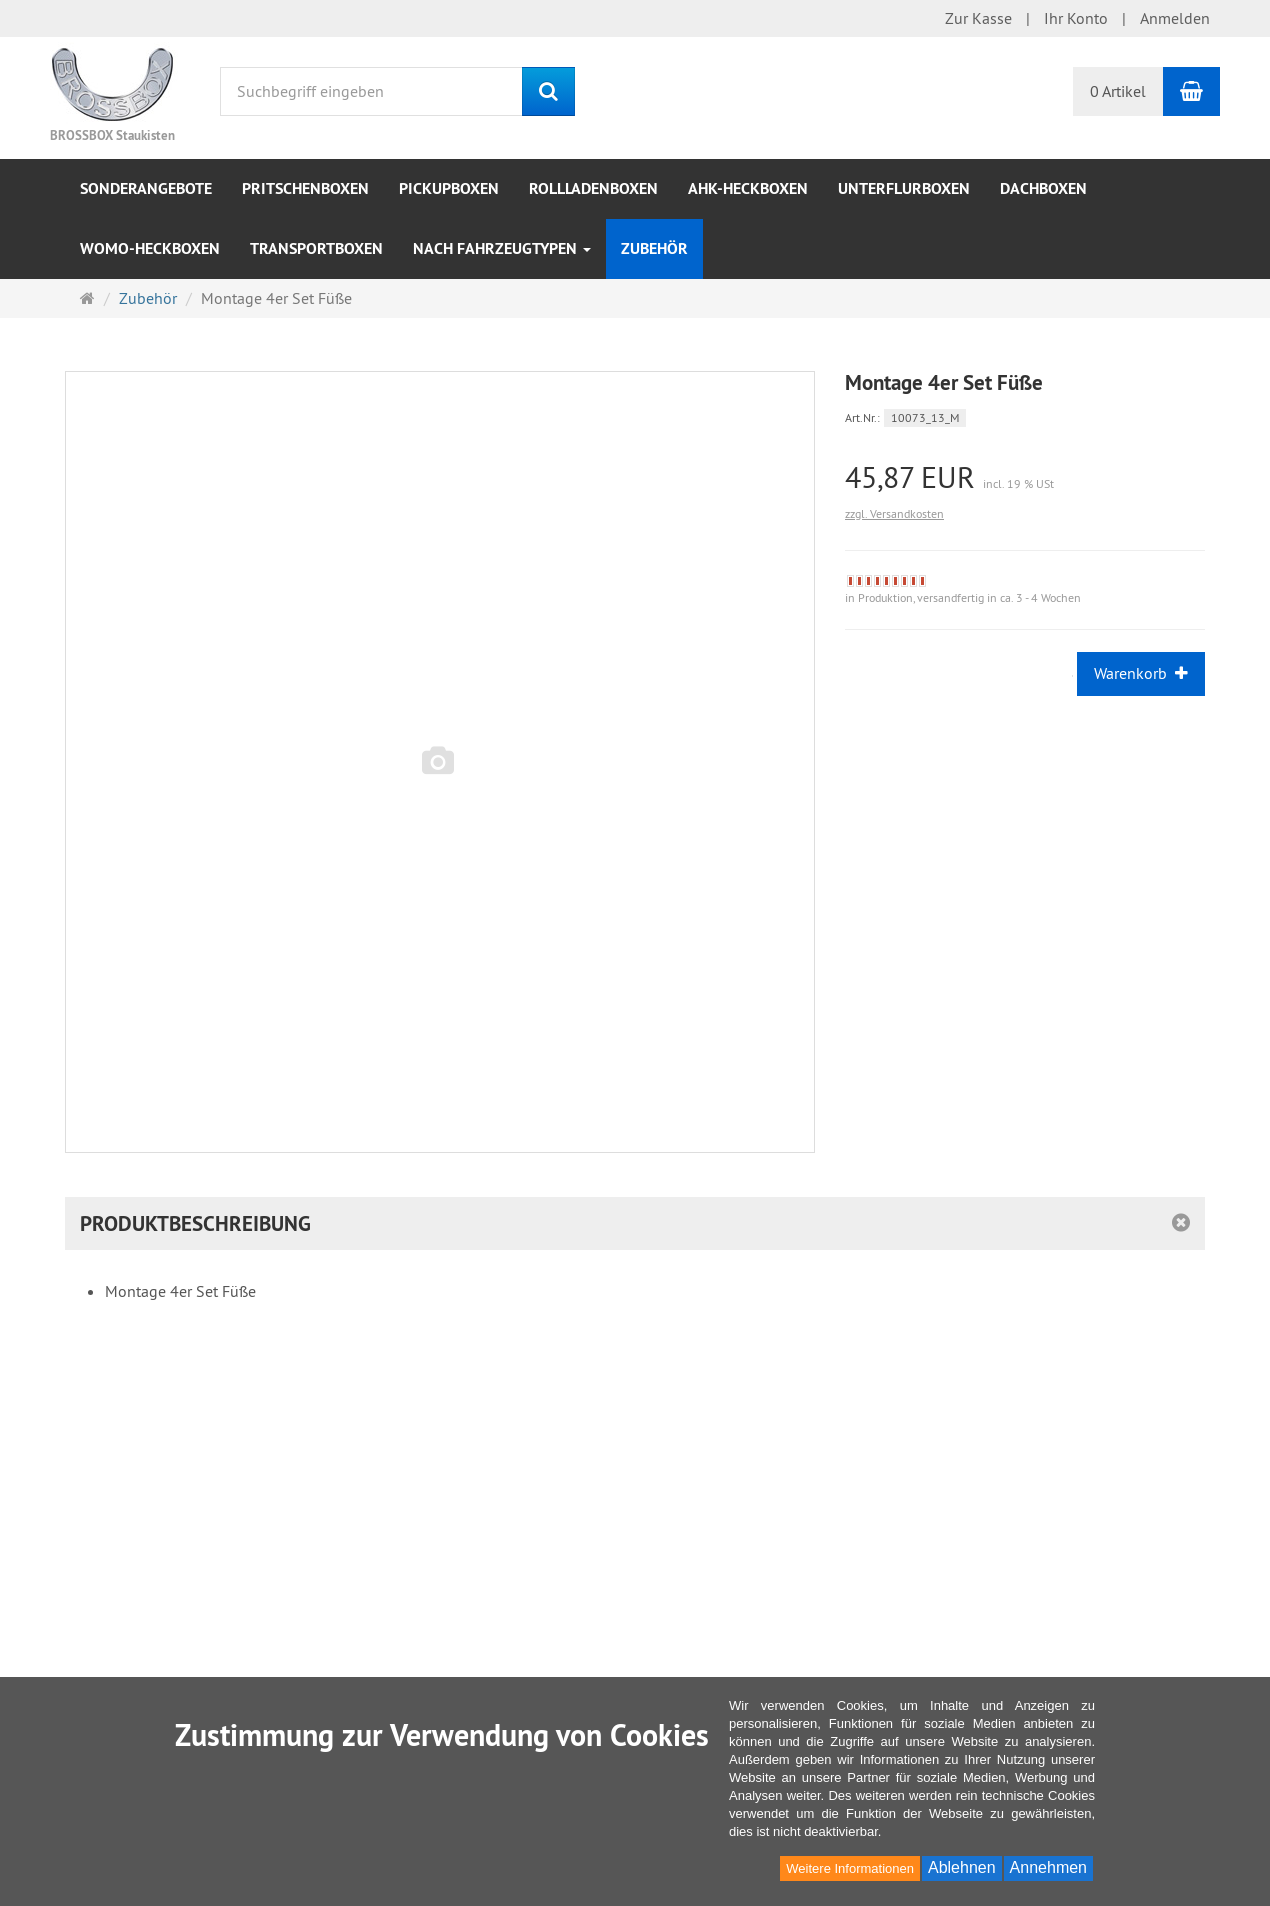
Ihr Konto (1076, 18)
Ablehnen (962, 1867)
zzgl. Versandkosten (894, 513)
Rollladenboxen (593, 188)
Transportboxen (316, 248)
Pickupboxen (449, 188)
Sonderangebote (146, 188)
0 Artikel (1118, 91)
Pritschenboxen (305, 188)
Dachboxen (1043, 188)
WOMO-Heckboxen (150, 248)
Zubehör (654, 248)
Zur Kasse (978, 18)
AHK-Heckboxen (748, 188)
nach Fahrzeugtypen (502, 248)
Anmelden (1175, 18)
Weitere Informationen (850, 1868)
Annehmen (1048, 1867)
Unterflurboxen (904, 188)
